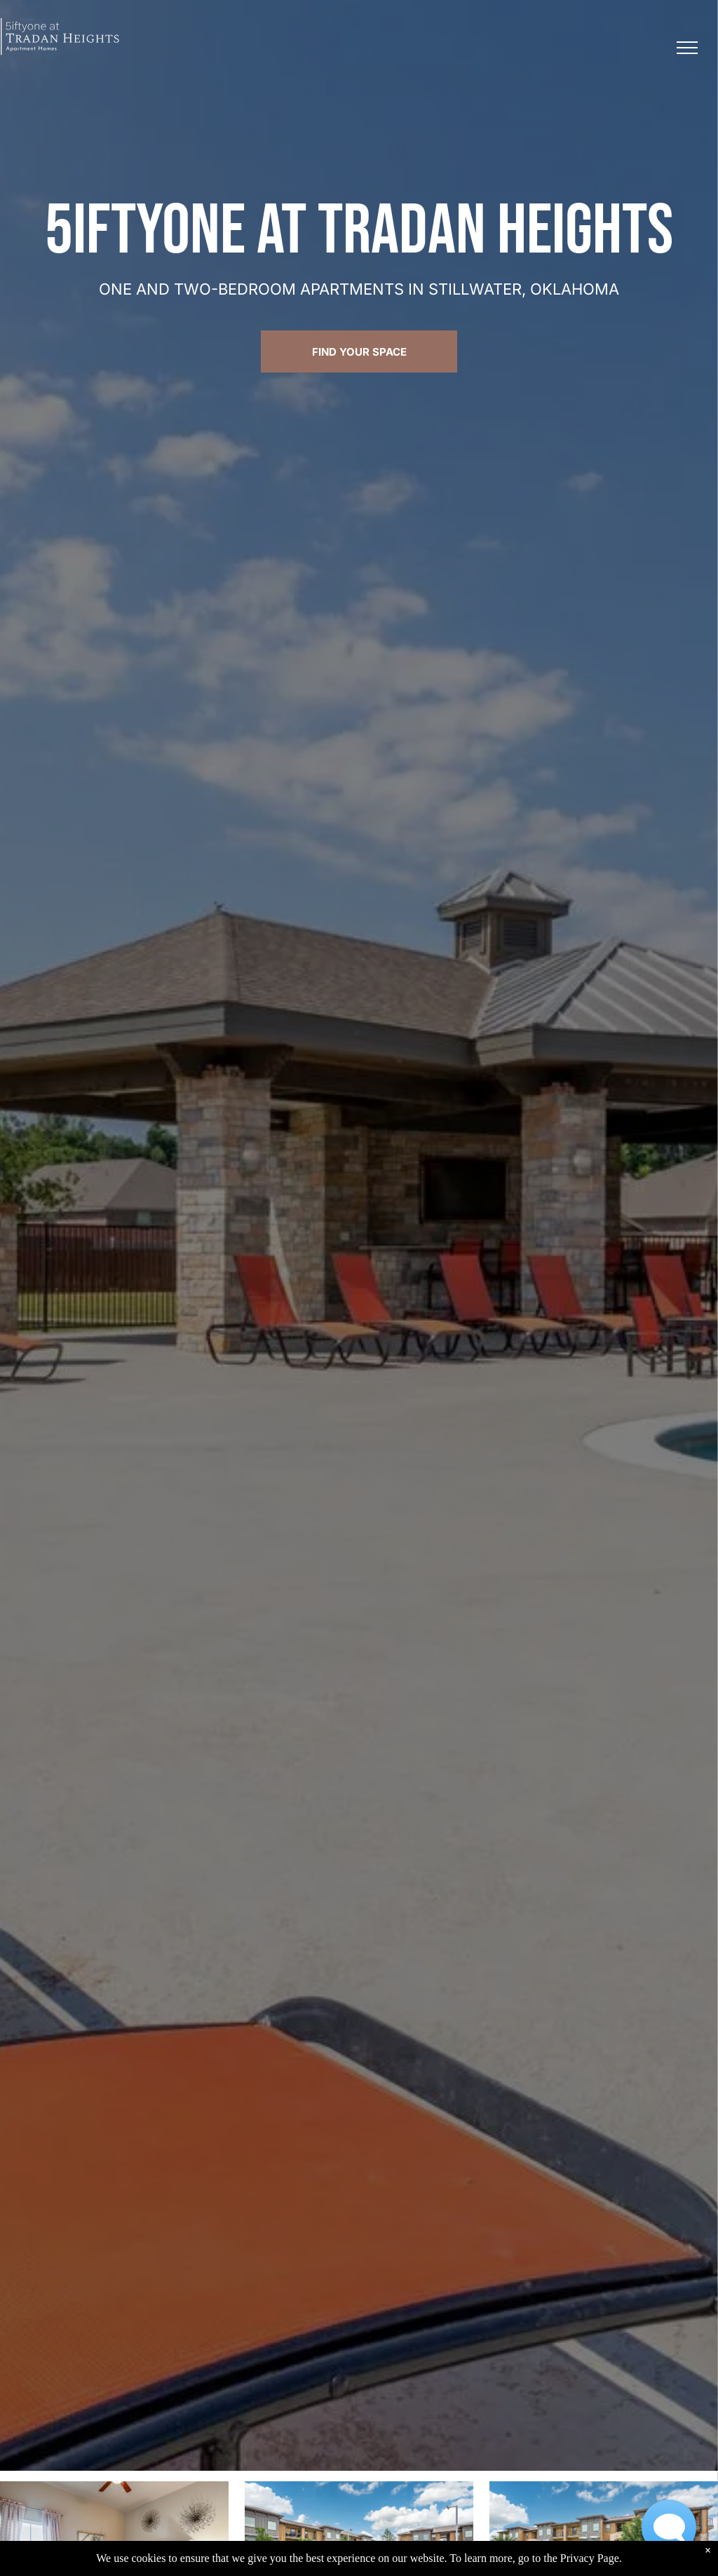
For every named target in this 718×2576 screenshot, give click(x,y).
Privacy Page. (591, 2561)
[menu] (687, 47)
